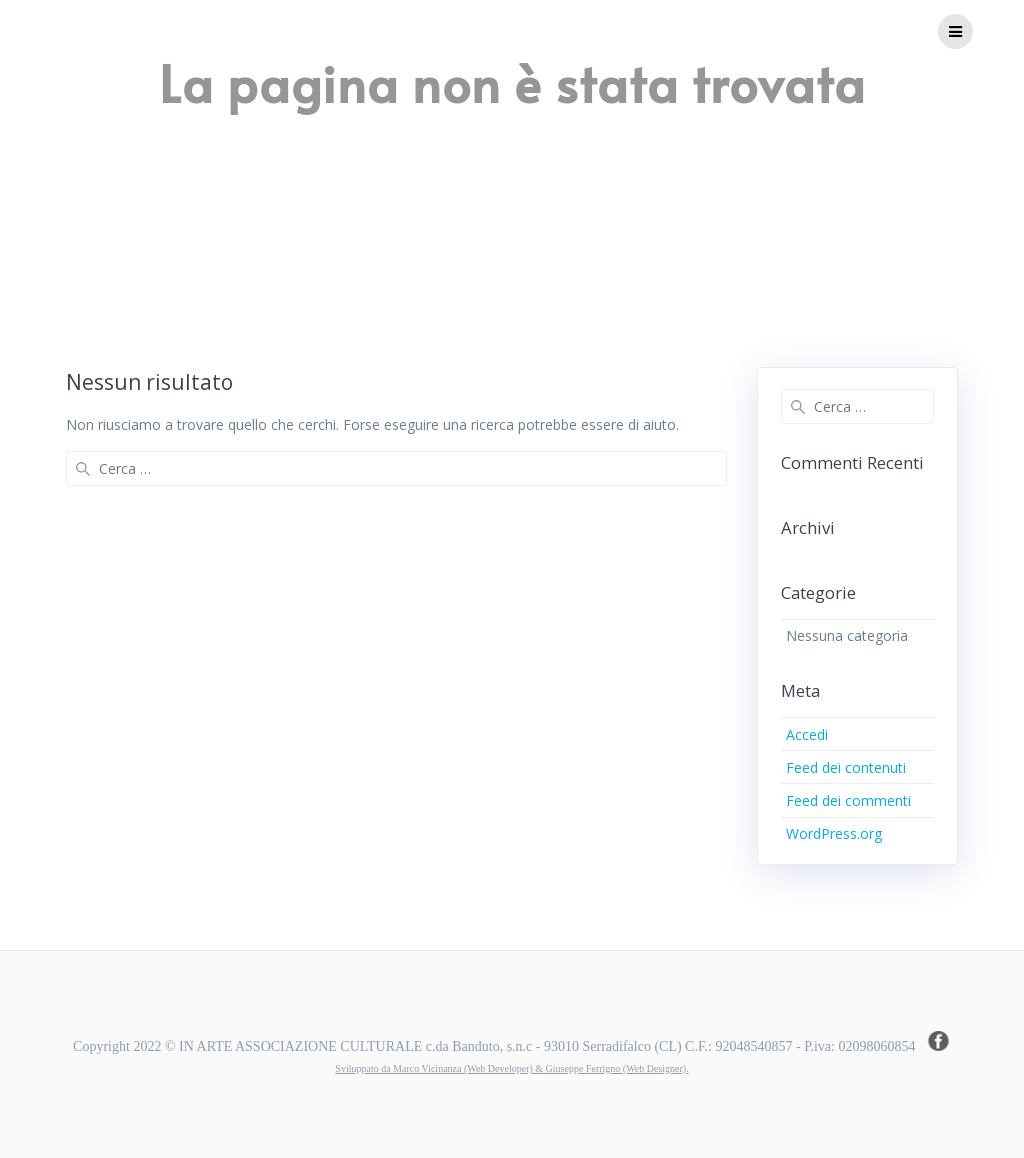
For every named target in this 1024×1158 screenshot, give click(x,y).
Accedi (807, 734)
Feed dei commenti (848, 800)
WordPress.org (834, 833)
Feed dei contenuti (846, 767)
